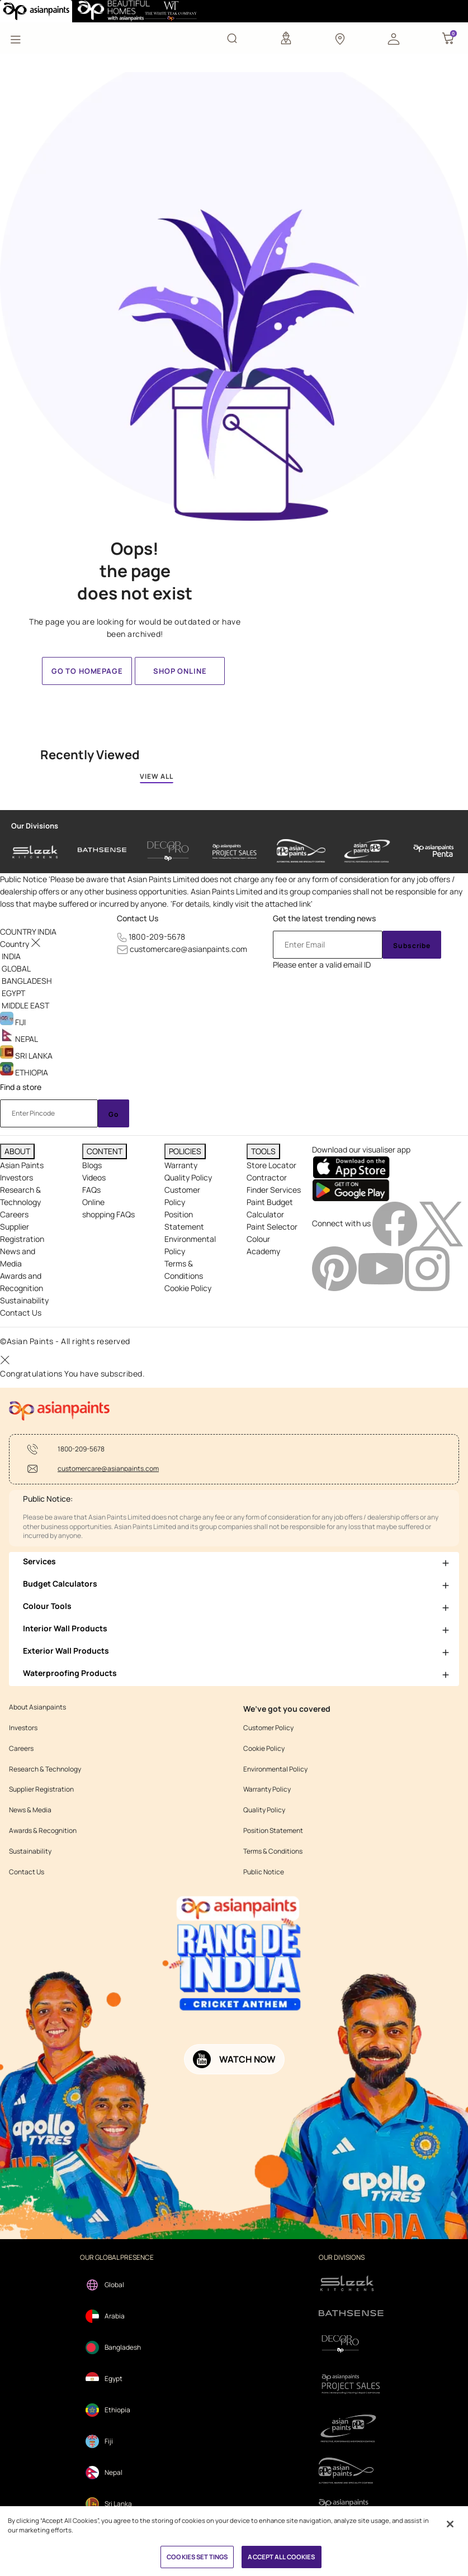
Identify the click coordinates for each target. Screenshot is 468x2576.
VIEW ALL (156, 776)
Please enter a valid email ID (322, 964)
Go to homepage (87, 671)
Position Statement (273, 1830)
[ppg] (351, 2428)
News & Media (30, 1810)
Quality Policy (188, 1177)
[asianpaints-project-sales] (234, 851)
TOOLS (263, 1151)
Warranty (180, 1165)
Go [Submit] (113, 1114)
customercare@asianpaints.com (188, 949)
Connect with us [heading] (341, 1223)
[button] (393, 38)
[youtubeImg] (381, 1268)
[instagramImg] (427, 1268)
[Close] (450, 2524)
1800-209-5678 (157, 936)
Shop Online (179, 671)
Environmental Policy (275, 1769)
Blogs (92, 1165)
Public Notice (263, 1872)
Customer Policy (268, 1727)
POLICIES (185, 1151)
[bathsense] (102, 851)
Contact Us (137, 918)
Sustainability (24, 1300)
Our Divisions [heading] (34, 826)
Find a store (20, 1087)
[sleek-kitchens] (35, 851)
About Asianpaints (37, 1707)
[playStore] (351, 1189)
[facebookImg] (395, 1223)
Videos (94, 1177)
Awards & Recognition (43, 1830)
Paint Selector (272, 1226)
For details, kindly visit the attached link (241, 903)
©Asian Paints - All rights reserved (65, 1341)
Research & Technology (45, 1769)
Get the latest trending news (324, 918)
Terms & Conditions (272, 1851)
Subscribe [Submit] (412, 945)
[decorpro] (351, 2344)
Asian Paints (22, 1165)
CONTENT (104, 1151)
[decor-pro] (168, 851)
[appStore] (351, 1166)
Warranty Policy (267, 1789)
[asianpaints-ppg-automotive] (301, 851)
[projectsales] (351, 2383)
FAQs (91, 1189)
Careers (14, 1214)
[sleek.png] (351, 2282)
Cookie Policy (187, 1288)
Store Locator (271, 1165)
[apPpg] (351, 2471)
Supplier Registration (41, 1789)
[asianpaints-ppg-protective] (367, 851)
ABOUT (17, 1151)
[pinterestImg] (335, 1268)
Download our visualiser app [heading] (361, 1149)
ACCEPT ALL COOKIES (281, 2557)
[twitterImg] (441, 1223)
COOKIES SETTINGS (197, 2557)
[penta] (433, 851)
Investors (16, 1177)
